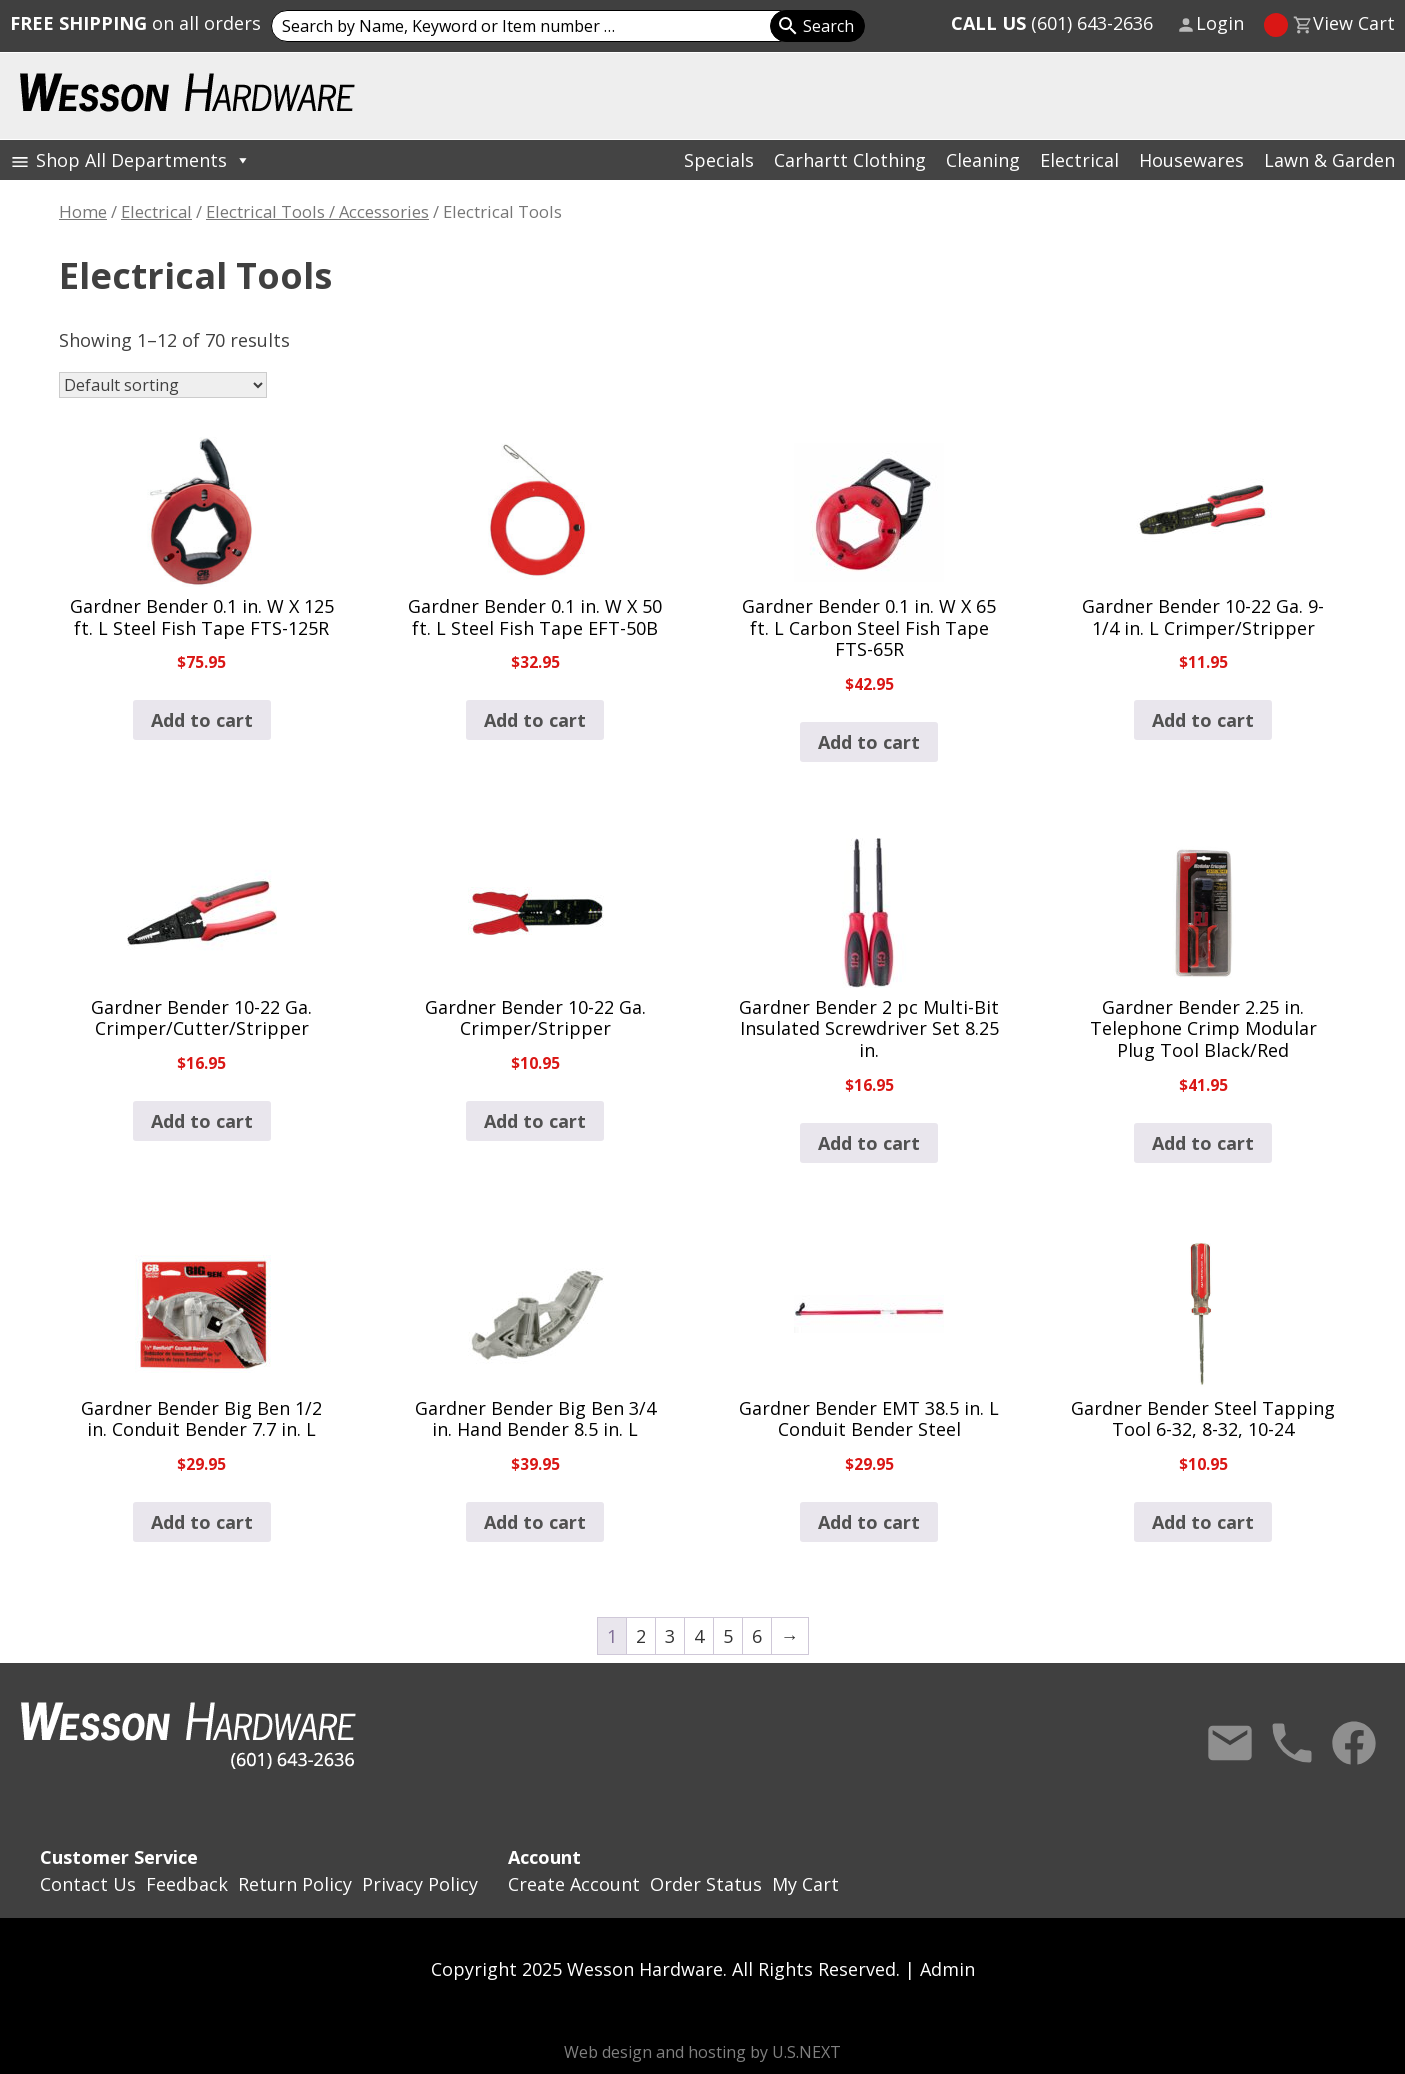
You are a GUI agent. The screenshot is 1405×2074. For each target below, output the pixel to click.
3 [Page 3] (670, 1636)
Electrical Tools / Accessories (317, 211)
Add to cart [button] (202, 720)
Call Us (1292, 1743)
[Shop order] (163, 385)
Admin (947, 1969)
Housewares (1191, 160)
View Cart (1354, 23)
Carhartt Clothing (850, 160)
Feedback (187, 1884)
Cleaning (983, 160)
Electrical (1079, 160)
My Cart (805, 1884)
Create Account (574, 1884)
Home (83, 211)
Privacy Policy (420, 1884)
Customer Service (119, 1857)
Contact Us (1230, 1743)
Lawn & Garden (1329, 160)
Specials (719, 160)
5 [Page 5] (728, 1636)
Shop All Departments (143, 160)
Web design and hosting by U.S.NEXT (702, 2052)
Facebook (1354, 1743)
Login (1220, 23)
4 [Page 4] (699, 1636)
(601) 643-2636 (1052, 23)
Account (544, 1857)
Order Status (706, 1884)
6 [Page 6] (757, 1636)
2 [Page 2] (641, 1636)
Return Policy (295, 1884)
